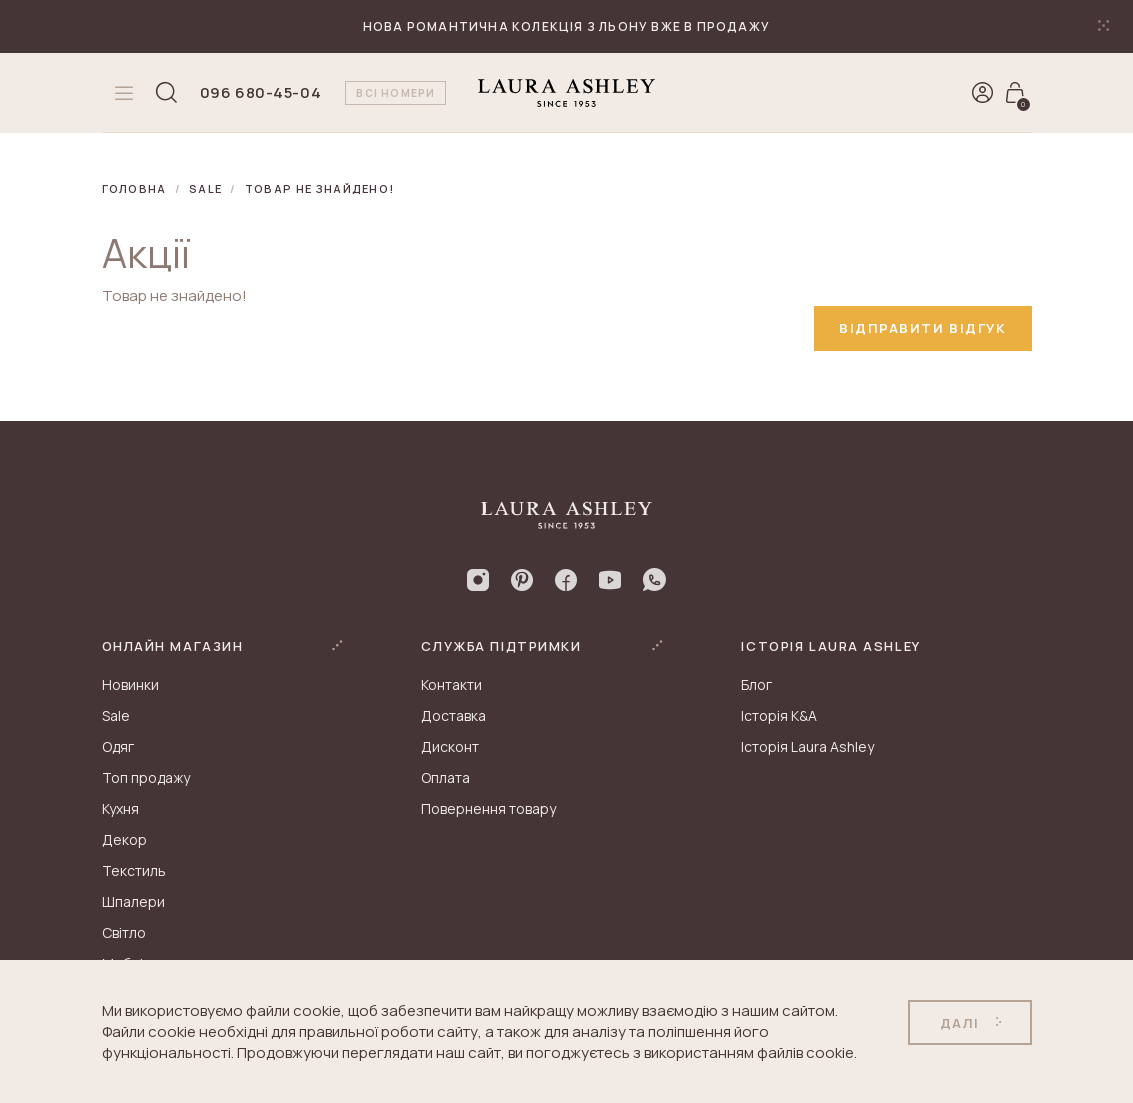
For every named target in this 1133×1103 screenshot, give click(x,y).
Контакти (451, 684)
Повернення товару (488, 808)
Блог (756, 684)
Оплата (445, 777)
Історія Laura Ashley (807, 746)
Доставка (453, 715)
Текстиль (134, 870)
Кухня (120, 808)
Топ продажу (146, 777)
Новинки (130, 684)
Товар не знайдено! (320, 188)
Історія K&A (779, 715)
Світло (124, 932)
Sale (205, 188)
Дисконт (450, 746)
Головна (134, 188)
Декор (124, 839)
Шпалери (133, 901)
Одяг (118, 746)
